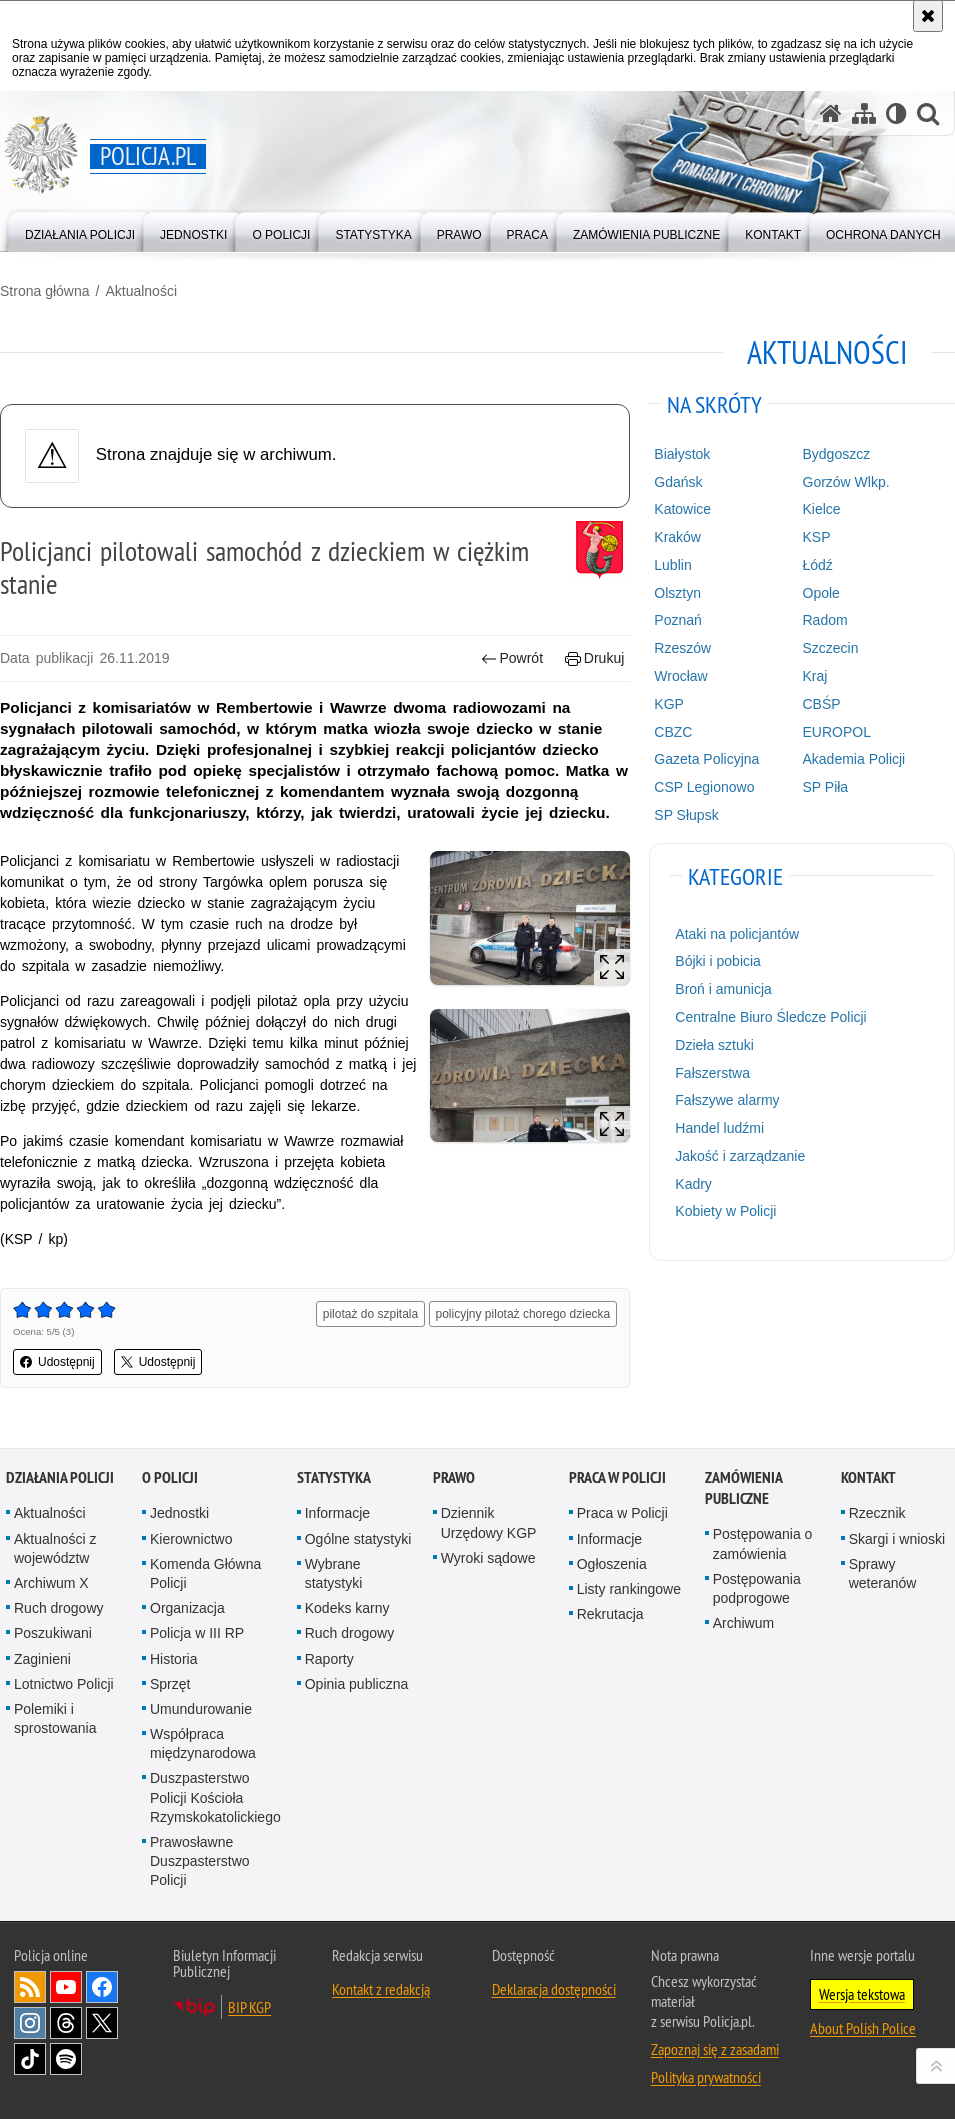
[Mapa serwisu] (864, 113)
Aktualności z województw (55, 1548)
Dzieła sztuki (714, 1045)
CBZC (673, 732)
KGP (669, 704)
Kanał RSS (30, 1987)
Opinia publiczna (357, 1684)
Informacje (337, 1513)
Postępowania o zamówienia (763, 1543)
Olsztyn (677, 593)
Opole (821, 593)
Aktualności (141, 291)
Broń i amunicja (723, 989)
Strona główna (45, 291)
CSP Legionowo (704, 787)
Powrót (512, 658)
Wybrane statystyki (334, 1573)
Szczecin (831, 648)
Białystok (682, 454)
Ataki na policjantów (737, 934)
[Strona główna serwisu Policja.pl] (831, 113)
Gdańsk (678, 482)
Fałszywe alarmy (727, 1100)
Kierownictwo (191, 1539)
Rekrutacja (610, 1614)
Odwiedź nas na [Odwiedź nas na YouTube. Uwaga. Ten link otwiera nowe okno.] (66, 1987)
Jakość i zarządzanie (740, 1156)
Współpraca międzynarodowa (203, 1743)
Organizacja (187, 1608)
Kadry (693, 1184)
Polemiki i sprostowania (55, 1718)
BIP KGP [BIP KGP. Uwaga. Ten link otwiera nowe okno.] (249, 2007)
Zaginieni (42, 1659)
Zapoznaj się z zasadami (715, 2049)
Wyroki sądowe (488, 1558)
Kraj (815, 676)
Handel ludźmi (719, 1128)
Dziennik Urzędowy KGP (489, 1522)
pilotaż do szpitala (370, 1314)
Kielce (822, 509)
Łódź (818, 565)
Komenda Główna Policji (205, 1573)
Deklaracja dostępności (554, 1989)
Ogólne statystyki (358, 1539)
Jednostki (179, 1513)
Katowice (682, 509)
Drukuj (594, 658)
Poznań (677, 620)
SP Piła (826, 787)
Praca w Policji (617, 1477)
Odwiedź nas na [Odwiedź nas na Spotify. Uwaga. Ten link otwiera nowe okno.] (66, 2059)
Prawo (454, 1477)
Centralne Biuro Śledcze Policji (770, 1017)
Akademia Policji (854, 759)
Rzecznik (877, 1513)
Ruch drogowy (59, 1608)
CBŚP (822, 704)
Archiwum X (51, 1583)
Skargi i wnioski (897, 1539)
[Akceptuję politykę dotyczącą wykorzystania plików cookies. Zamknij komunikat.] (928, 16)
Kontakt (868, 1477)
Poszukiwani (53, 1633)
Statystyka (334, 1477)
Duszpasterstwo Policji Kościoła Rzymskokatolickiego (215, 1797)
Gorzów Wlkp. (846, 482)
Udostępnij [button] (57, 1362)
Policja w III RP (197, 1633)
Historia (173, 1659)
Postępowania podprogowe (757, 1588)
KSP (817, 537)
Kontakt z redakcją (381, 1989)
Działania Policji (60, 1477)
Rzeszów (682, 648)
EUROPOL (837, 732)
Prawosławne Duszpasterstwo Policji (200, 1861)
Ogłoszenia (612, 1564)
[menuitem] (80, 230)
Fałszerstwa (712, 1073)
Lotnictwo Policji (64, 1684)
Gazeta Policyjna (706, 759)
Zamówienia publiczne (743, 1488)
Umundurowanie (201, 1709)
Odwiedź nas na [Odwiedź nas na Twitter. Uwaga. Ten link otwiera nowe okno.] (102, 2023)
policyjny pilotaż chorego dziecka (523, 1314)
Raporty (329, 1659)
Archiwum (743, 1623)
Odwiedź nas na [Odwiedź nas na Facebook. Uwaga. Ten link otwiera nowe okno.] (102, 1987)
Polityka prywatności (706, 2077)
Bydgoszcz (837, 454)
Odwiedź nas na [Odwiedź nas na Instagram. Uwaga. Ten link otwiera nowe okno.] (30, 2023)
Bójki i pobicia (718, 961)
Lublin (672, 565)
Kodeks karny (347, 1608)
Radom (825, 620)
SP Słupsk (686, 815)
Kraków (677, 537)
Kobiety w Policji (725, 1211)
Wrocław (680, 676)
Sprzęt (170, 1684)
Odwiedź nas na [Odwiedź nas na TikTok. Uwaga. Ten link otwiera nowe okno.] (30, 2059)
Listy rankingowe (629, 1589)
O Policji (170, 1477)
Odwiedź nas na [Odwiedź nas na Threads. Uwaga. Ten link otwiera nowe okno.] (66, 2023)
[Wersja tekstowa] (896, 113)
